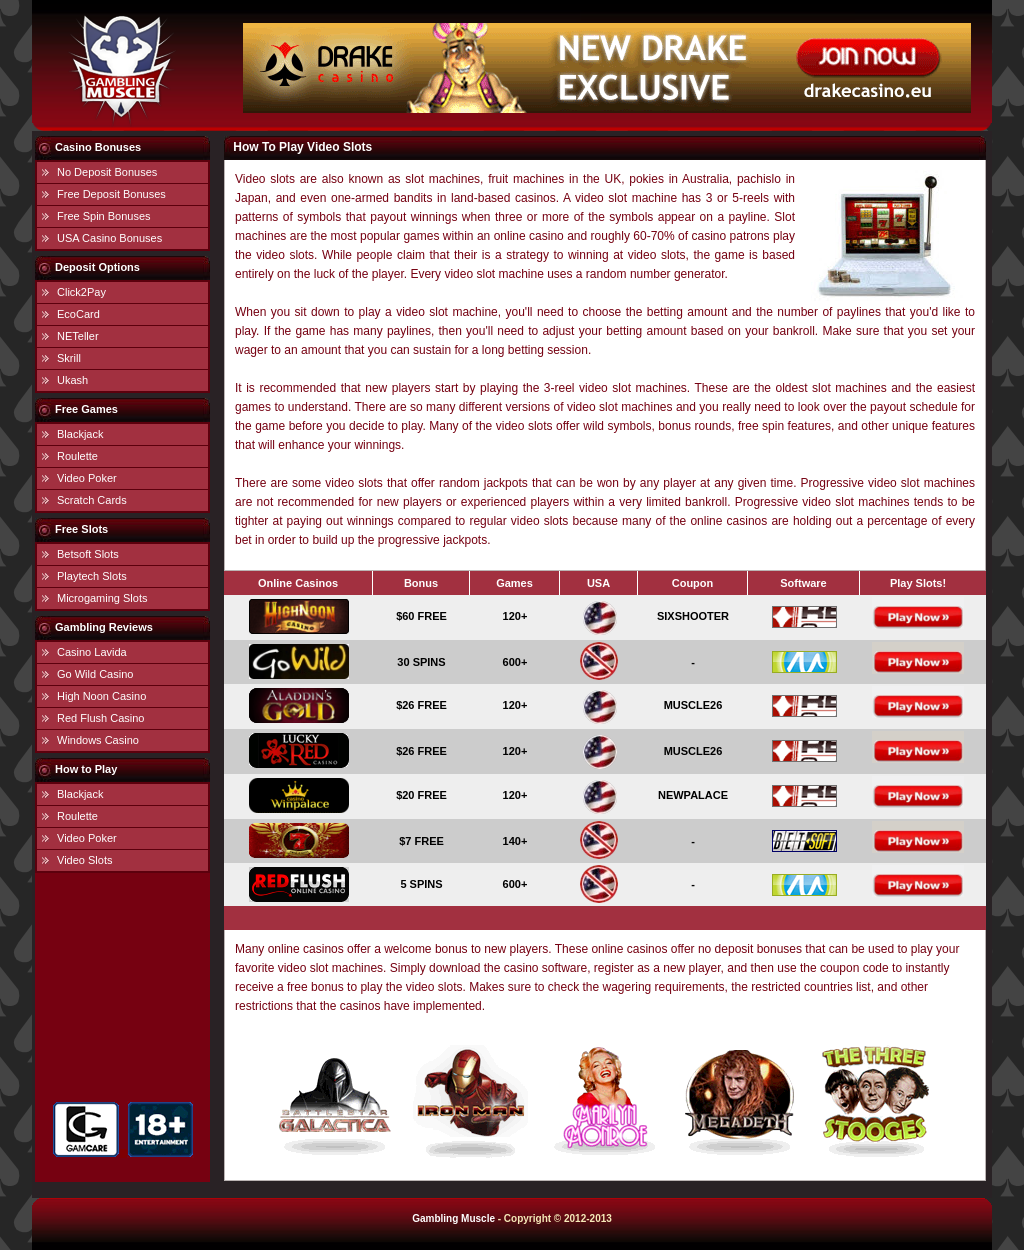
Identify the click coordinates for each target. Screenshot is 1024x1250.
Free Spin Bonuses (104, 216)
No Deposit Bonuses (107, 172)
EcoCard (78, 314)
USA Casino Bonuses (109, 238)
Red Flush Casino (100, 718)
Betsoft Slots (88, 554)
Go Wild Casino (95, 674)
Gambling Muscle (453, 1218)
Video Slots (84, 860)
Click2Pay (81, 292)
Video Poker (87, 478)
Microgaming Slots (102, 598)
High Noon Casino (101, 696)
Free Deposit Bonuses (111, 194)
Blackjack (80, 434)
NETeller (78, 336)
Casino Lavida (92, 652)
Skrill (69, 358)
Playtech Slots (92, 576)
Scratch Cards (92, 500)
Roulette (77, 456)
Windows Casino (98, 740)
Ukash (72, 380)
